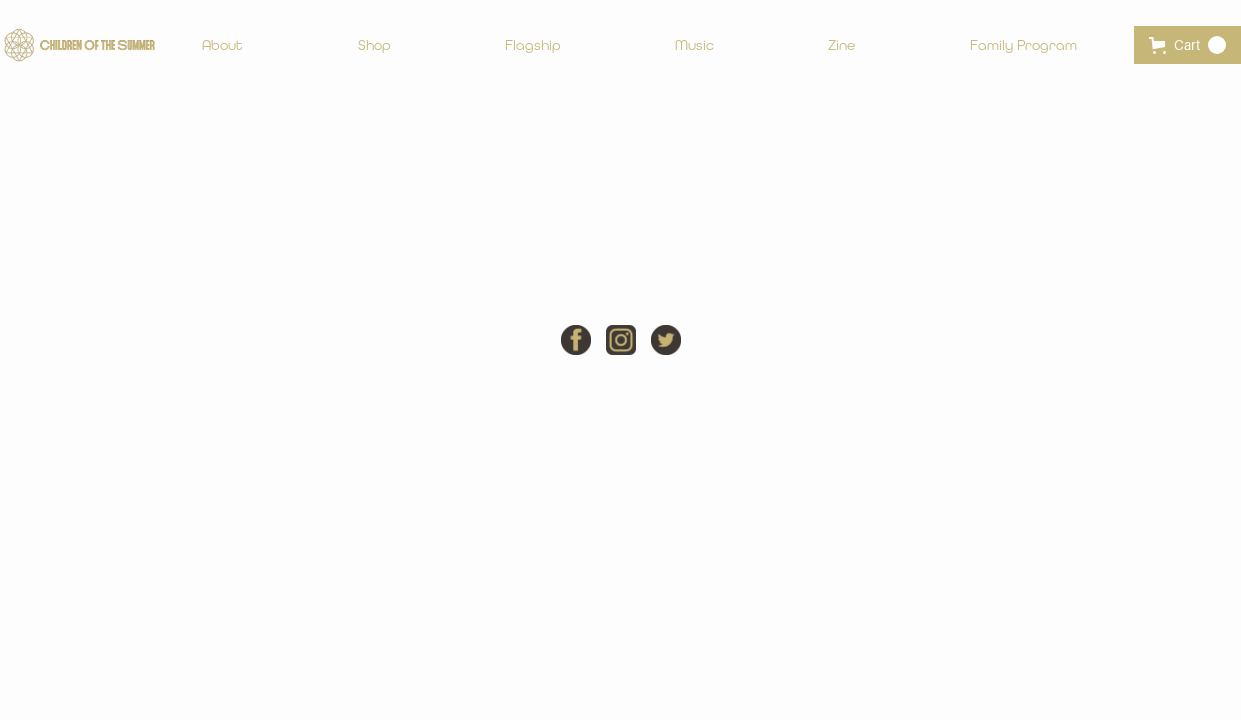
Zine (841, 45)
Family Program (1023, 45)
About (222, 45)
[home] (79, 45)
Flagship (533, 45)
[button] (1187, 45)
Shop (374, 45)
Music (694, 45)
